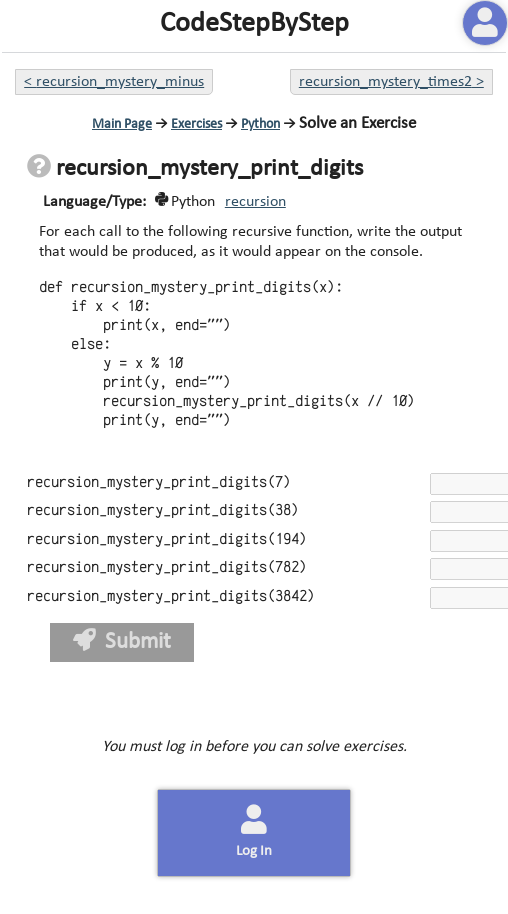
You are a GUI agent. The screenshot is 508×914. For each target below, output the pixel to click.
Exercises (196, 124)
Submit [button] (122, 641)
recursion (255, 202)
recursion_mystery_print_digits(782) (167, 567)
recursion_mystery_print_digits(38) (163, 510)
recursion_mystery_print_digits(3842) (171, 596)
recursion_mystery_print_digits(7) (159, 482)
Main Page (122, 124)
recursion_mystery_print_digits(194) (167, 539)
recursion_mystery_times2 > (391, 82)
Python (260, 124)
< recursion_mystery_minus (114, 82)
